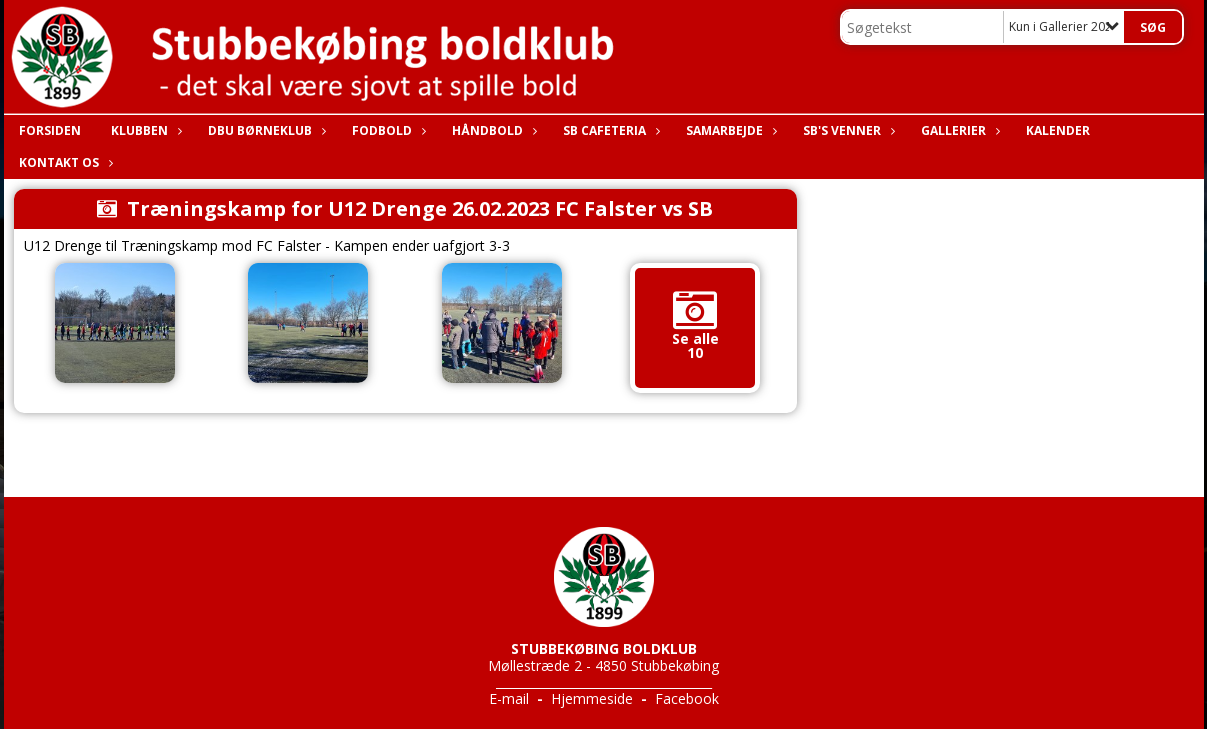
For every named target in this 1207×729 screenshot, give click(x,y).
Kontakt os (64, 162)
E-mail (509, 698)
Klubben (144, 130)
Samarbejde (729, 130)
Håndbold (492, 130)
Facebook (687, 698)
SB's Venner (847, 130)
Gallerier (958, 130)
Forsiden (50, 130)
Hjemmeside (592, 698)
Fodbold (387, 130)
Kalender (1058, 130)
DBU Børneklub (265, 130)
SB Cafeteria (609, 130)
